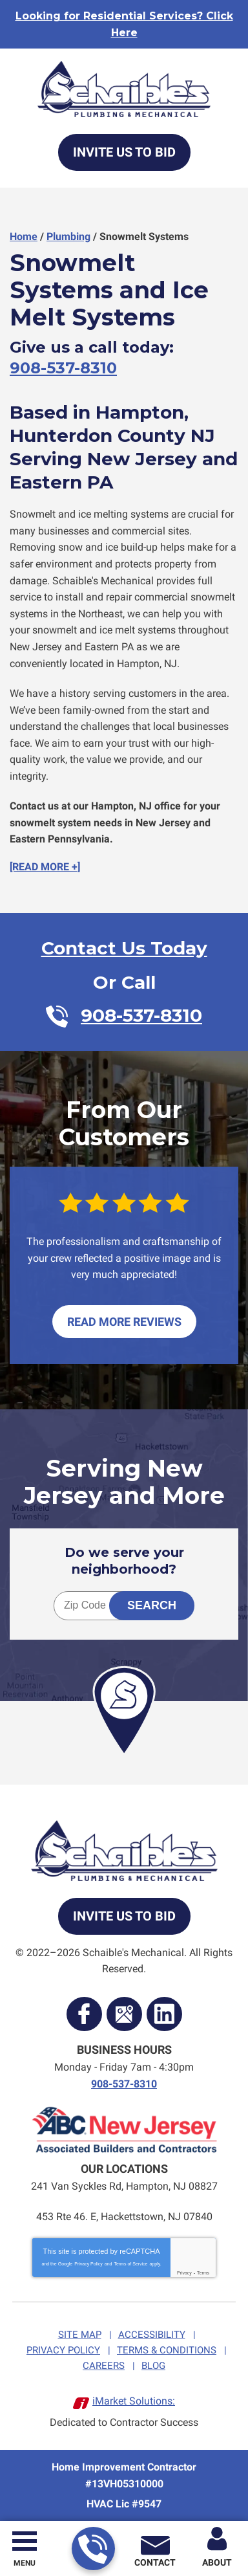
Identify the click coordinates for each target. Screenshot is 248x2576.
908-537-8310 (92, 2549)
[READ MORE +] (45, 867)
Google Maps (124, 2014)
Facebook (84, 2014)
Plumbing (68, 236)
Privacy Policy (88, 2264)
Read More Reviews (124, 1321)
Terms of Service (130, 2264)
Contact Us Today (124, 948)
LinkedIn (164, 2014)
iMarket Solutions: (133, 2401)
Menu (25, 2563)
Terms (203, 2273)
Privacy (184, 2273)
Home (23, 236)
